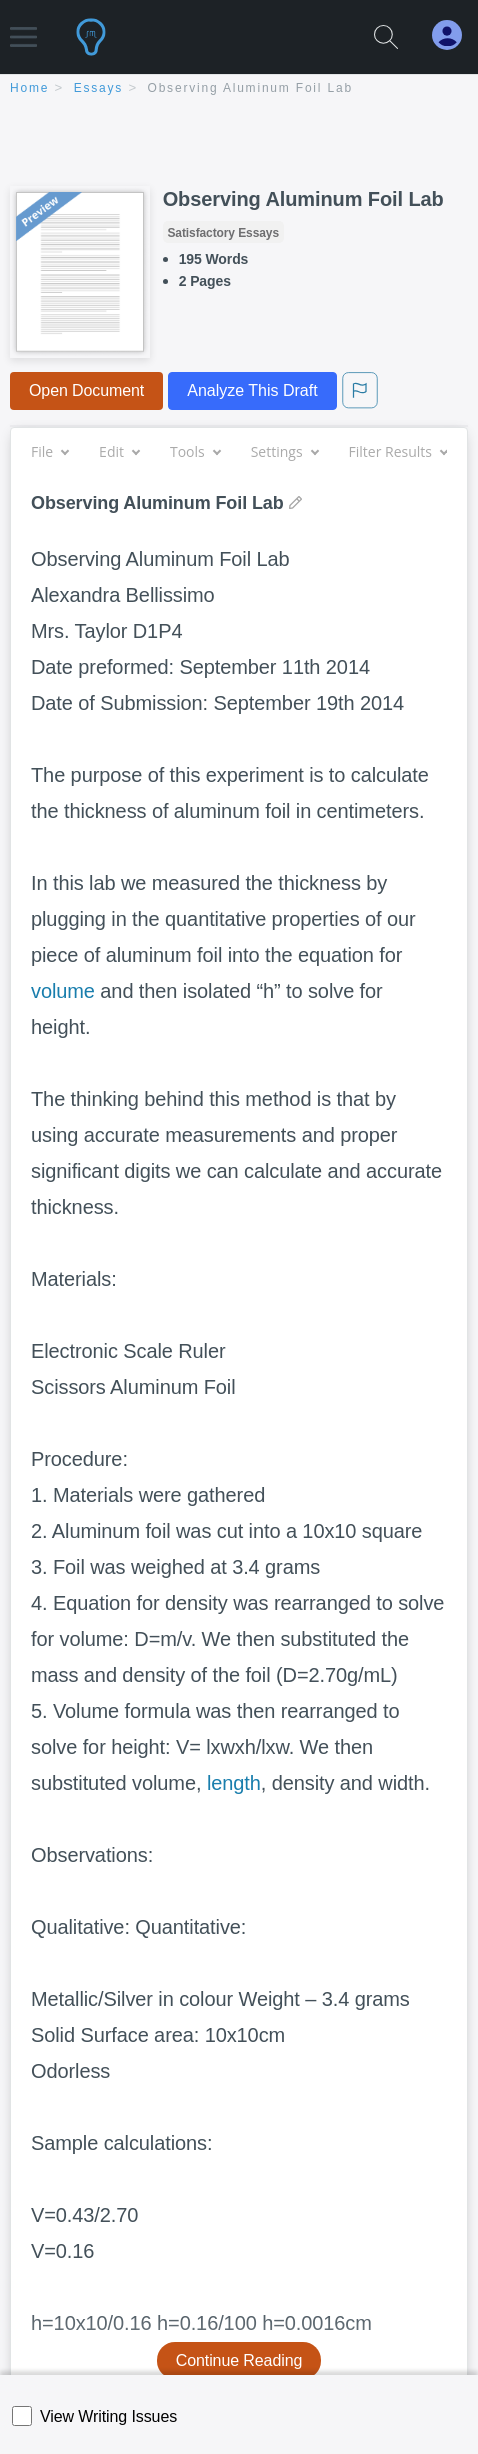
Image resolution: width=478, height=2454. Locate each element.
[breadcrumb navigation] (239, 89)
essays (98, 88)
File (49, 451)
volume (63, 991)
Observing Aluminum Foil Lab (250, 88)
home (29, 88)
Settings (284, 451)
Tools (195, 451)
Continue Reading (239, 2360)
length (234, 1783)
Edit (119, 451)
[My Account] (455, 35)
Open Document (86, 390)
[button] (23, 27)
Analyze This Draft (252, 390)
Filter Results (398, 451)
